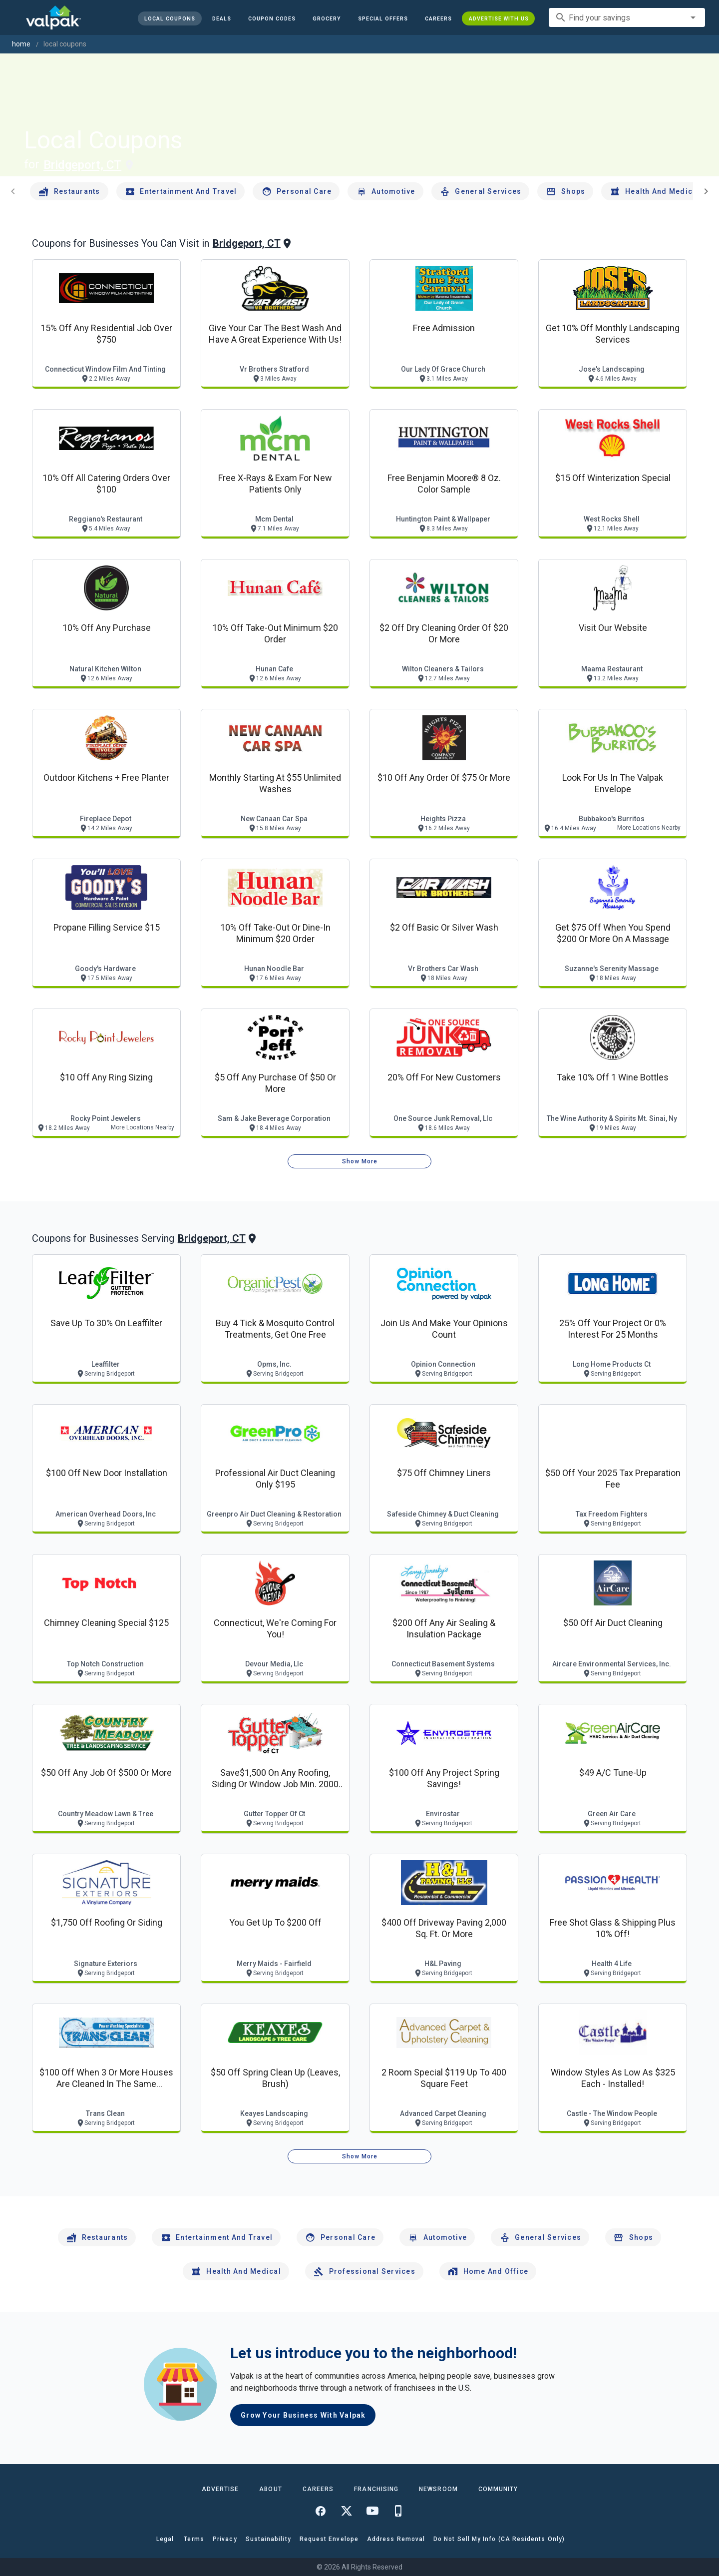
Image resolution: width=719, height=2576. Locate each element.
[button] (382, 18)
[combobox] (627, 17)
